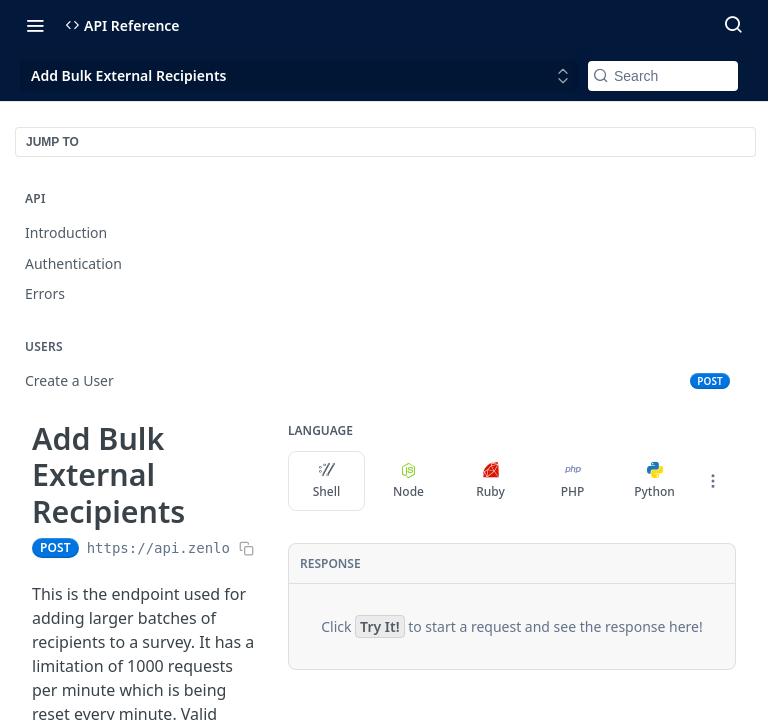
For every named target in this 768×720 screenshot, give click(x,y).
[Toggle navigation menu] (35, 25)
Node (408, 481)
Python (654, 481)
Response (330, 563)
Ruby (490, 481)
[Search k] (663, 76)
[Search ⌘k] (733, 25)
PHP (573, 481)
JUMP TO (52, 142)
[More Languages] (713, 481)
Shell (327, 481)
